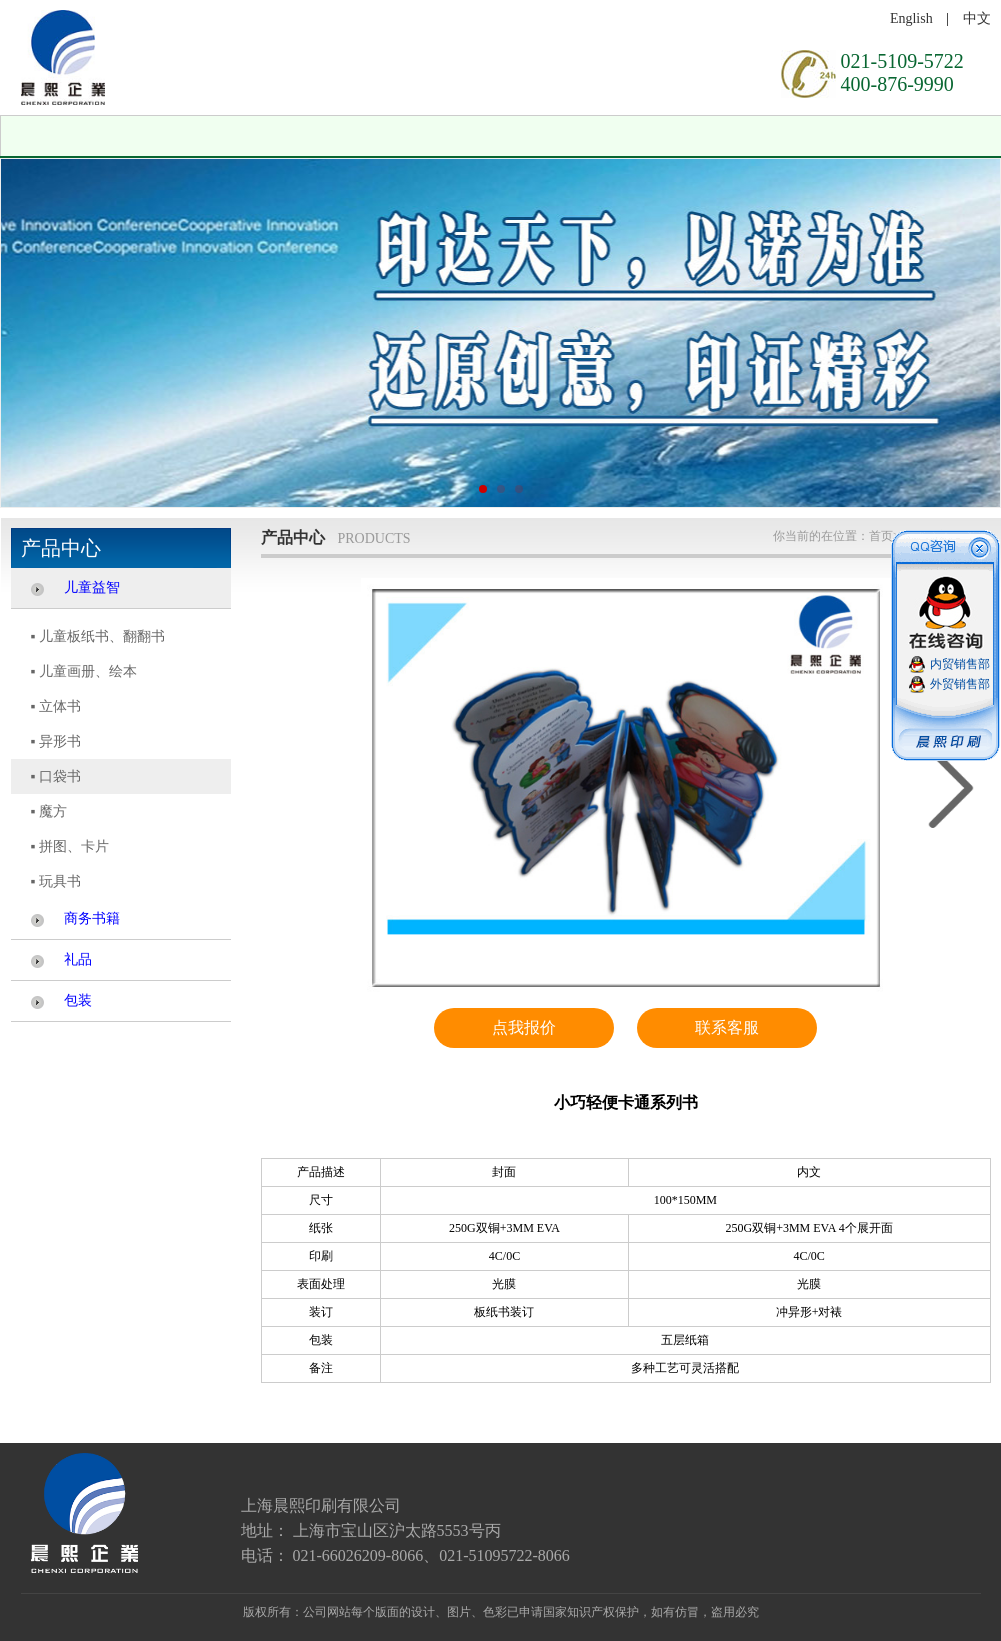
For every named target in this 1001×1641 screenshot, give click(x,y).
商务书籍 (92, 918)
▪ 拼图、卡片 (70, 846)
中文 (977, 18)
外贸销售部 (960, 684)
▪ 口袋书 (56, 776)
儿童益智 (92, 587)
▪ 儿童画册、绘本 (84, 671)
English (911, 18)
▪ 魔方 (49, 811)
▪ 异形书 (56, 741)
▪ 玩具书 (56, 881)
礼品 (78, 959)
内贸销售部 (960, 664)
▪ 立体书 (56, 706)
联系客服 (727, 1027)
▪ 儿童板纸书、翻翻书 (98, 636)
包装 (78, 1000)
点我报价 (524, 1027)
